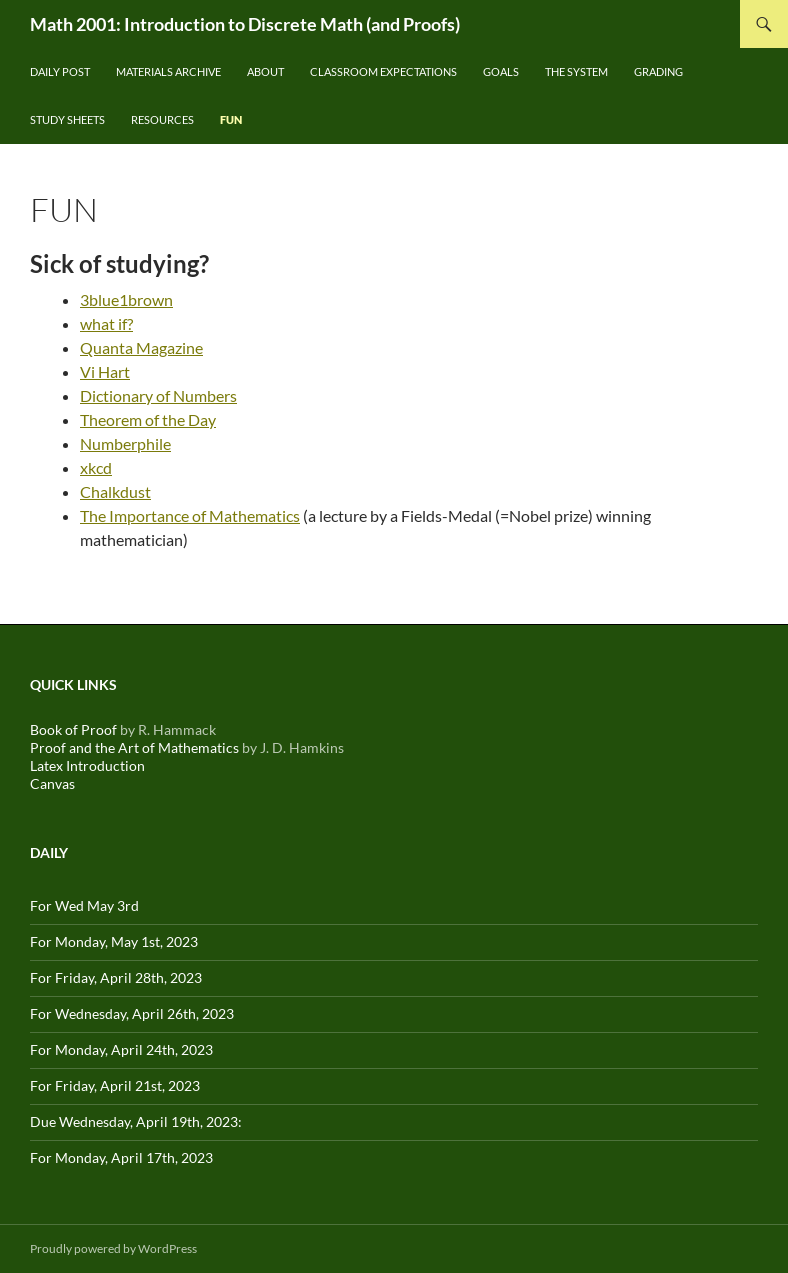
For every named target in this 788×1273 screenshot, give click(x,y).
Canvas (52, 783)
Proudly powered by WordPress (113, 1248)
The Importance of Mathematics (190, 515)
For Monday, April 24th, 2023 (121, 1049)
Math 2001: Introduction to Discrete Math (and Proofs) (245, 24)
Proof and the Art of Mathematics (134, 747)
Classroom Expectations (383, 71)
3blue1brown (126, 299)
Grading (658, 71)
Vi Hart (105, 371)
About (265, 71)
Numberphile (125, 443)
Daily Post (60, 71)
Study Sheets (67, 119)
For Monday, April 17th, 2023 (121, 1157)
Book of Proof (73, 729)
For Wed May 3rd (84, 905)
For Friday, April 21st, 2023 (115, 1085)
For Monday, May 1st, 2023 (114, 941)
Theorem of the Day (148, 419)
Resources (162, 119)
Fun (231, 119)
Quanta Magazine (141, 347)
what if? (106, 323)
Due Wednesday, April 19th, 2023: (136, 1121)
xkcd (96, 467)
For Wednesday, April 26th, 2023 (132, 1013)
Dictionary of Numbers (158, 395)
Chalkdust (115, 491)
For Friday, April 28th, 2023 (116, 977)
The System (576, 71)
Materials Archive (168, 71)
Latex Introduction (87, 765)
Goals (501, 71)
